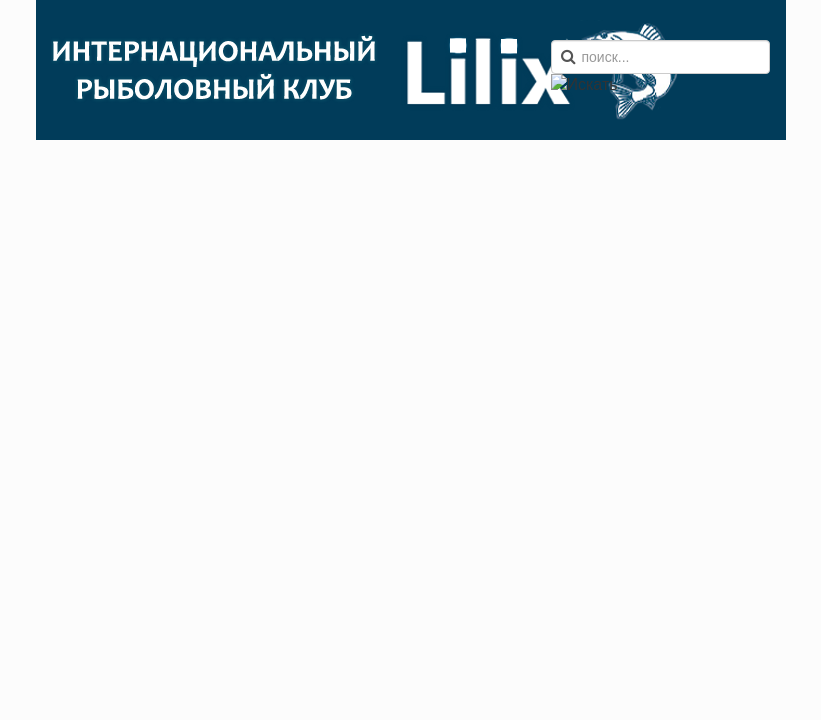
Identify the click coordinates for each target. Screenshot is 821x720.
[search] (660, 57)
